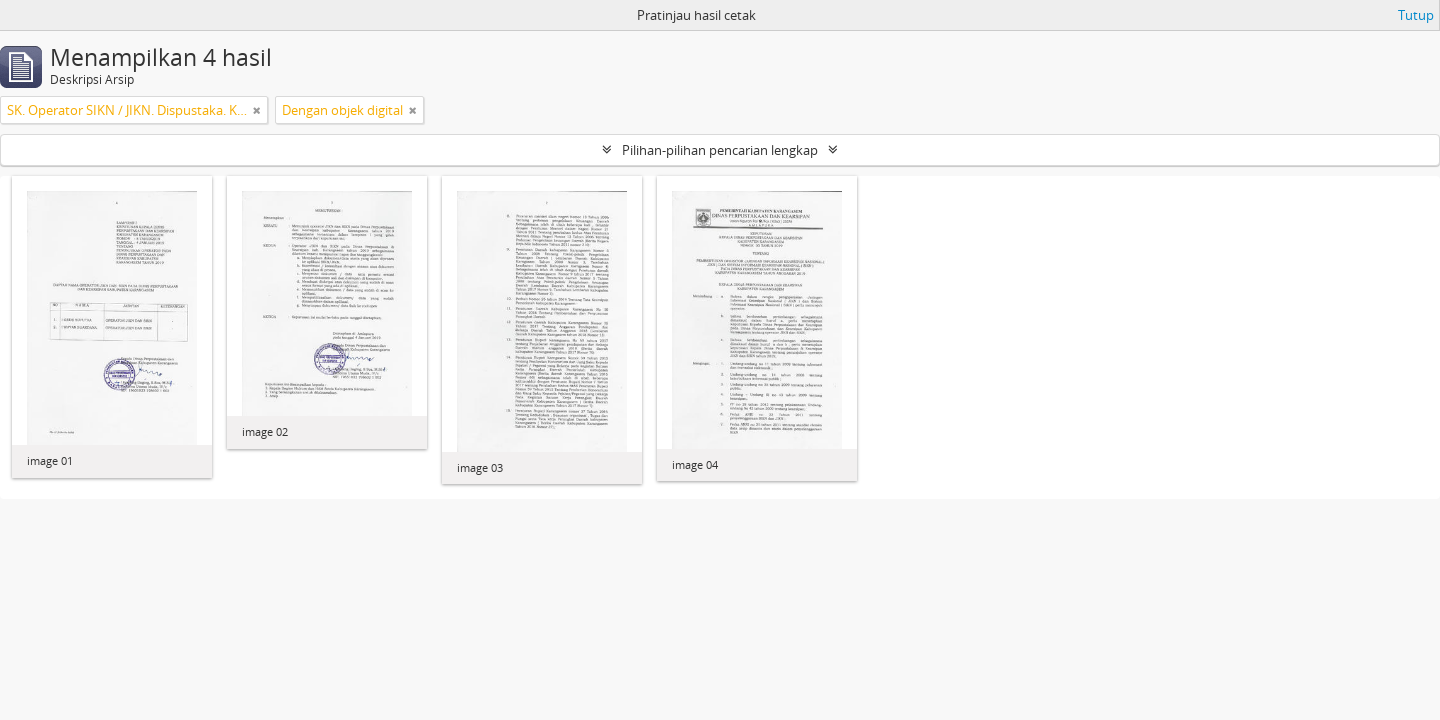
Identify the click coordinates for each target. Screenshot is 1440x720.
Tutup (1416, 15)
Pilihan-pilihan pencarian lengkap (720, 150)
